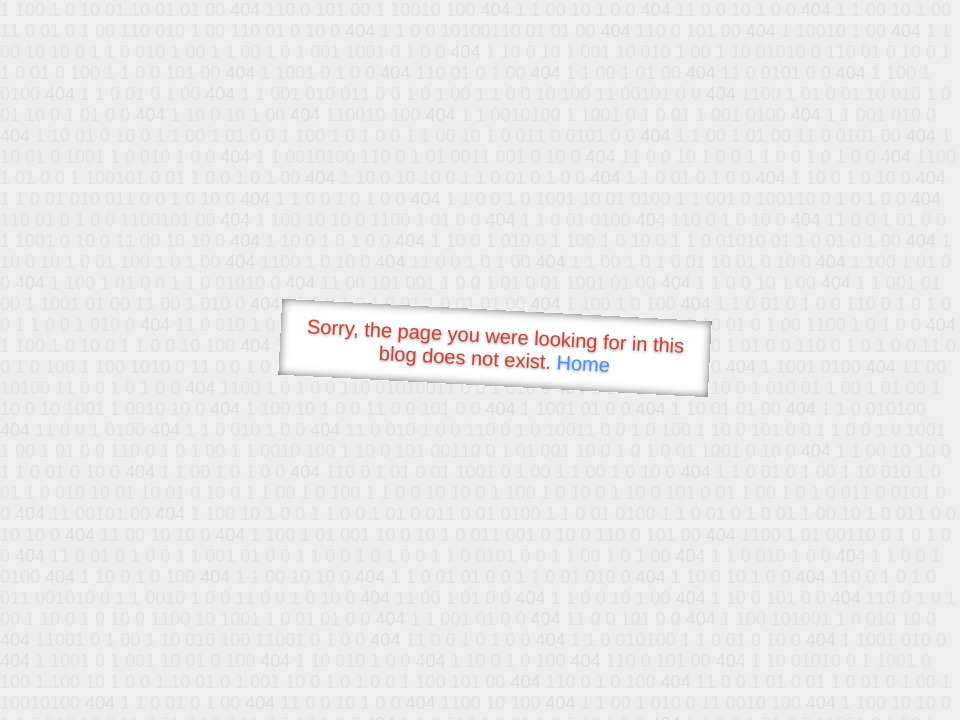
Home (583, 363)
